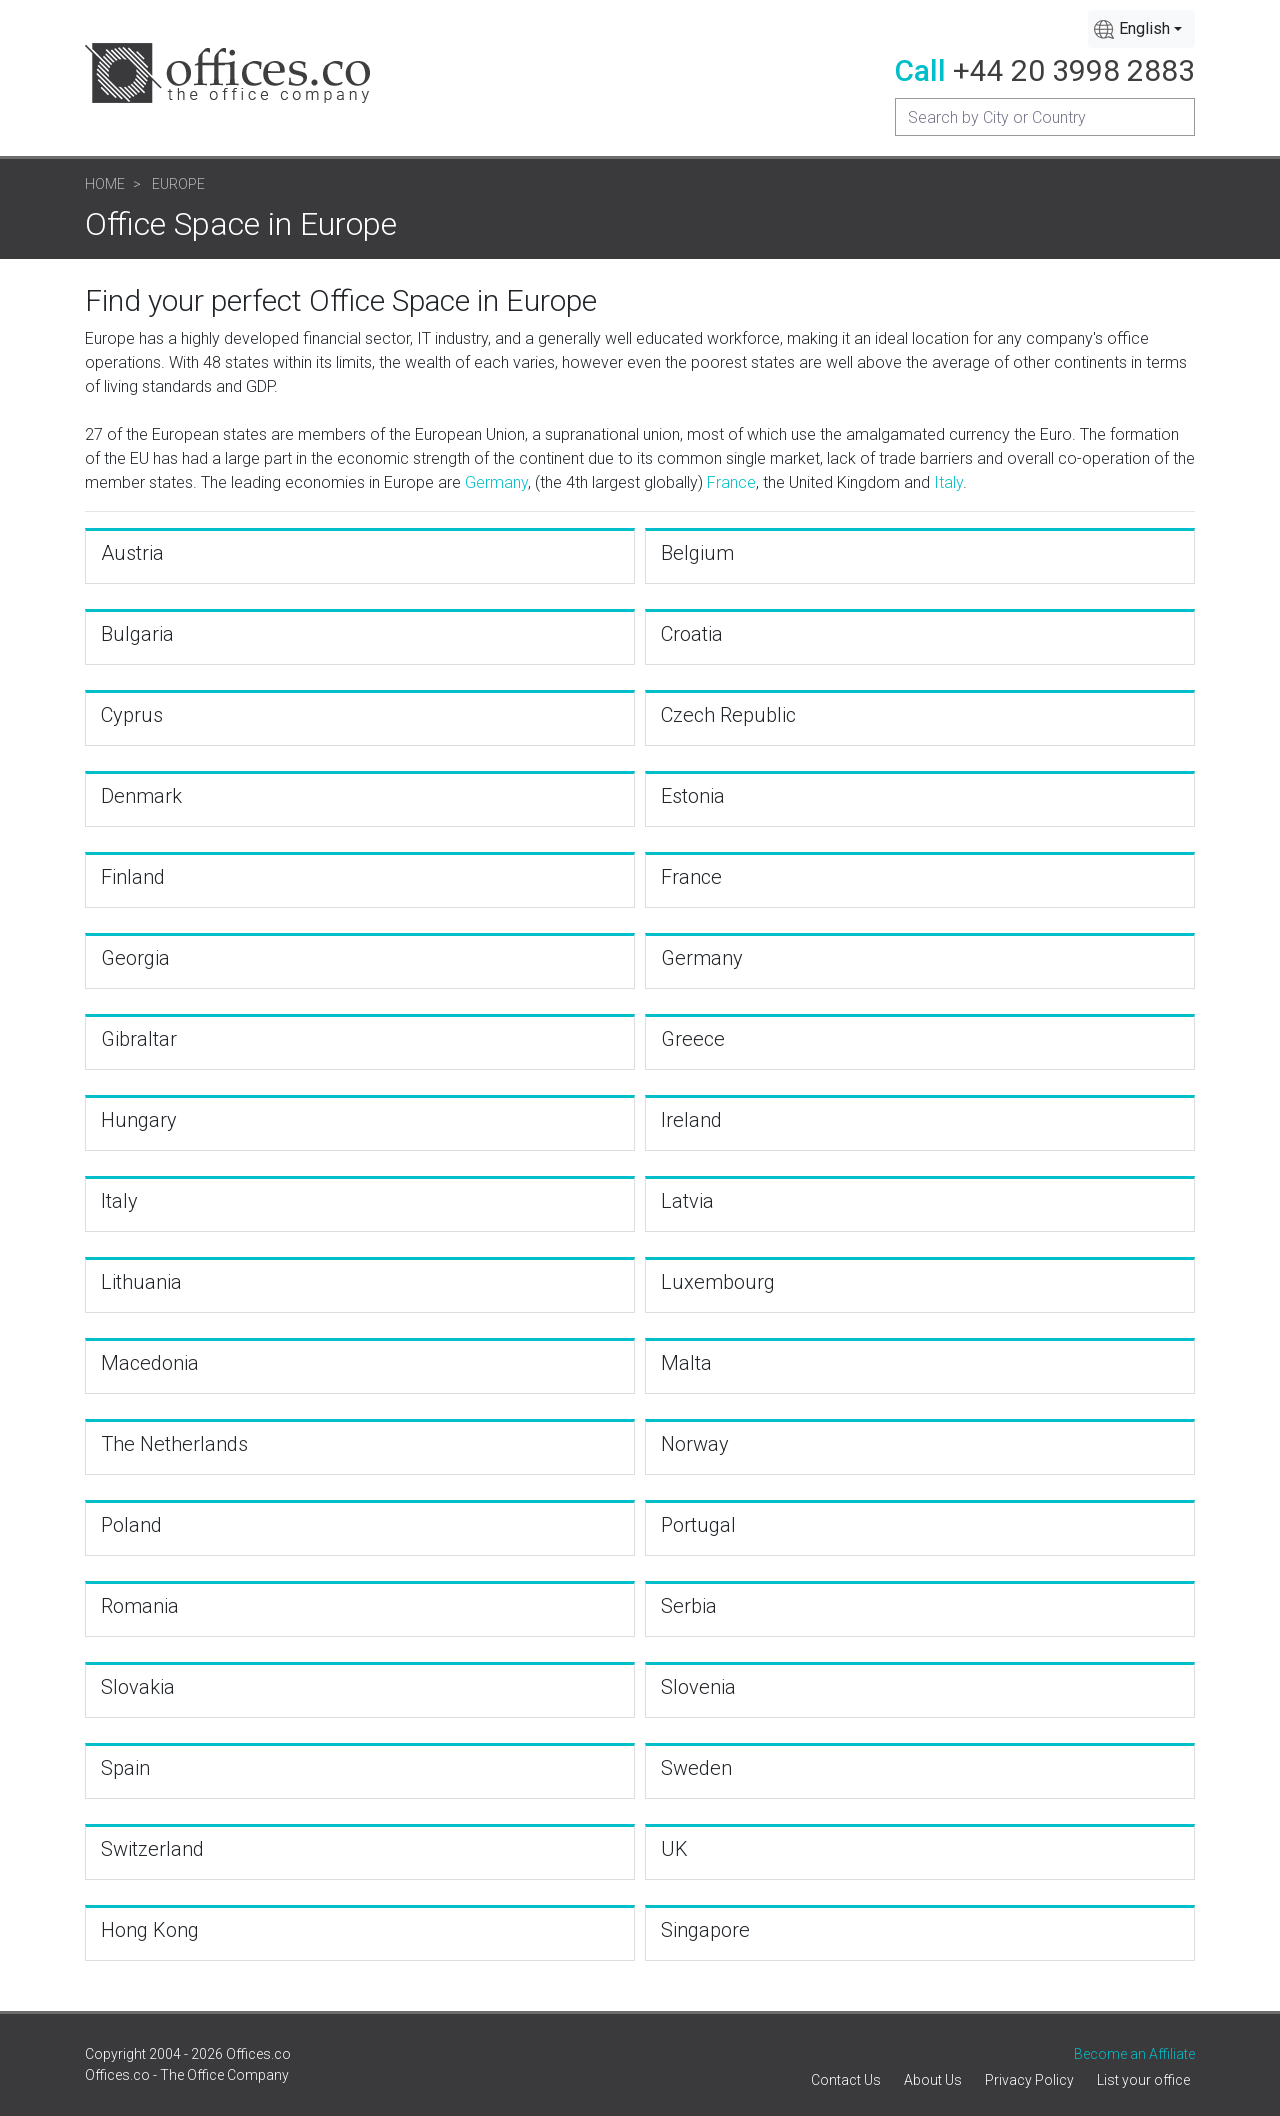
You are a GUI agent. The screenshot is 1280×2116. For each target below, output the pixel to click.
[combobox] (1141, 29)
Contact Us (846, 2080)
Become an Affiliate (1134, 2054)
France (731, 482)
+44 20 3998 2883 (1074, 70)
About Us (933, 2080)
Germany (496, 482)
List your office (1143, 2080)
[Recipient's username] (1045, 117)
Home (105, 184)
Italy (948, 482)
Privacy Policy (1029, 2080)
